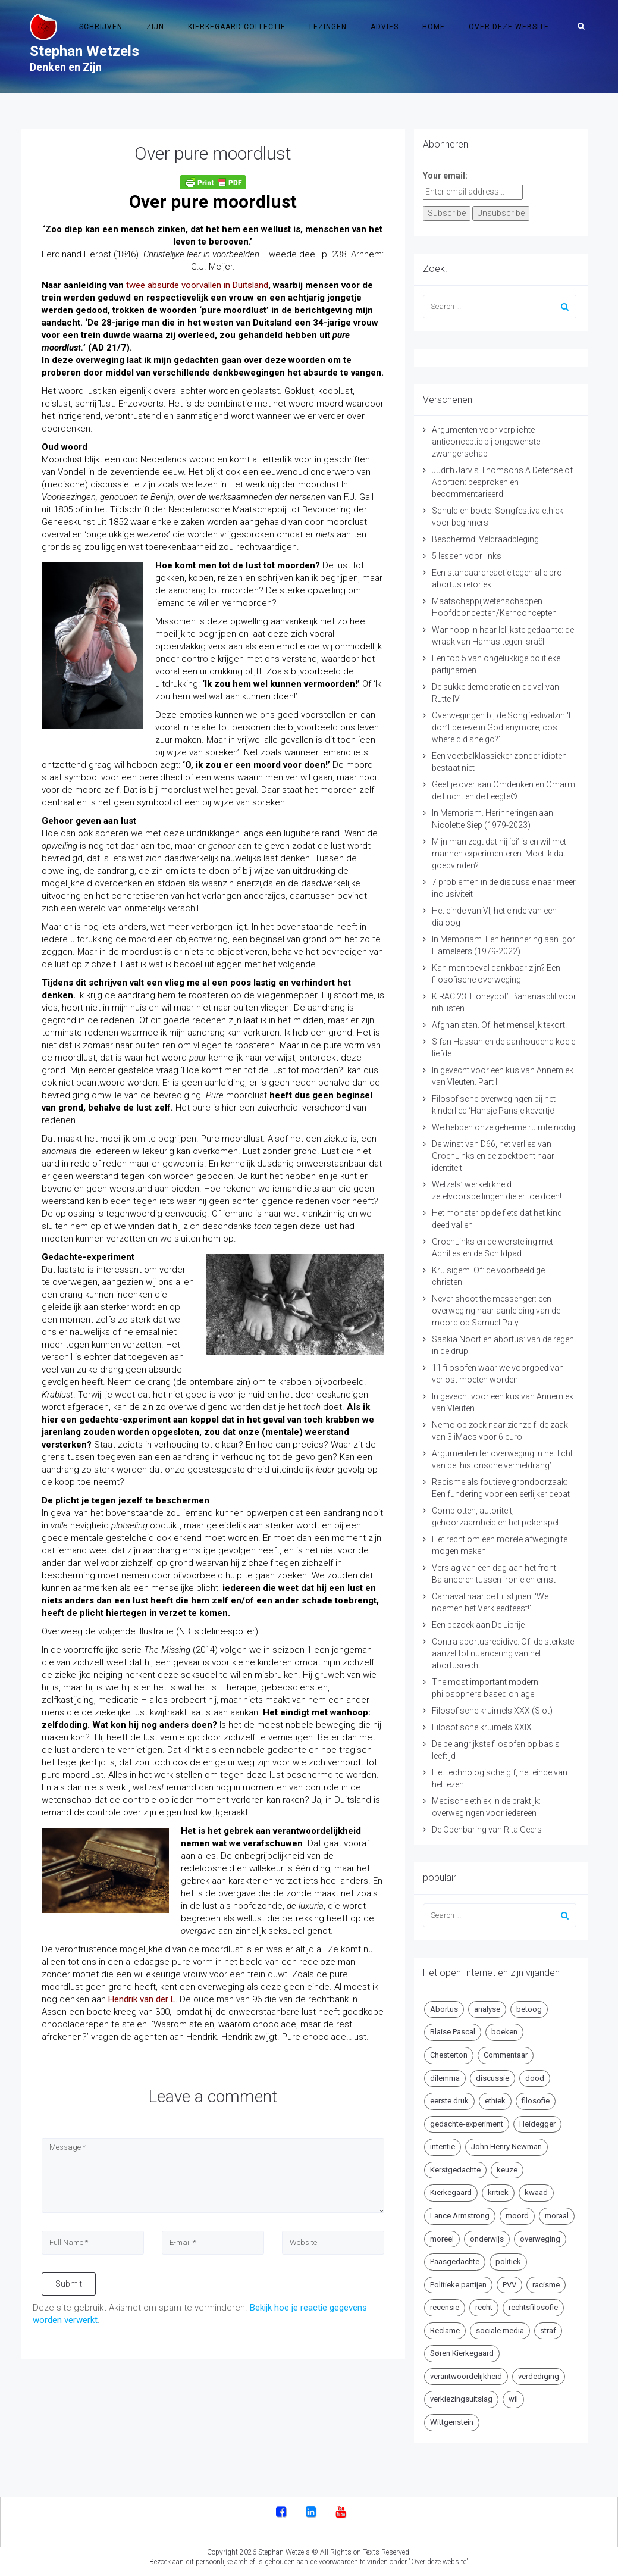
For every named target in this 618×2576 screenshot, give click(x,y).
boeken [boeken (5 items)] (504, 2031)
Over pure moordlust (212, 153)
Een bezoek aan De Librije (478, 1625)
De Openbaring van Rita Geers (487, 1829)
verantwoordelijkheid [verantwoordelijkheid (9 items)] (466, 2376)
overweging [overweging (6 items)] (540, 2238)
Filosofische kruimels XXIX (482, 1727)
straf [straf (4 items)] (548, 2330)
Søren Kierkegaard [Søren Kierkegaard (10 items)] (462, 2353)
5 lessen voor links (466, 556)
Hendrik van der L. (142, 1999)
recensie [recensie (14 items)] (444, 2307)
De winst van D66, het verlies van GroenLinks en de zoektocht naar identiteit (493, 1156)
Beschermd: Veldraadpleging (485, 539)
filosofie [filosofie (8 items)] (536, 2100)
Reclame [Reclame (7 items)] (445, 2330)
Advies (385, 27)
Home (433, 27)
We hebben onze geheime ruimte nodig (503, 1127)
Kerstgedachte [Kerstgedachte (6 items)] (455, 2169)
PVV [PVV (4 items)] (509, 2284)
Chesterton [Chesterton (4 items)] (449, 2054)
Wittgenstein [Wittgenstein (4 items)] (451, 2422)
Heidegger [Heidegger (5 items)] (537, 2123)
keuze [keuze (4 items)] (507, 2169)
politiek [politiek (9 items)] (508, 2261)
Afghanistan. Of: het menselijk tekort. (499, 1025)
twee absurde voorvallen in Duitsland (197, 285)
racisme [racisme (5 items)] (546, 2284)
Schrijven (101, 27)
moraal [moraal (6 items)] (557, 2215)
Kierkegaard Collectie (237, 27)
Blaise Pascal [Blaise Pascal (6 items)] (452, 2031)
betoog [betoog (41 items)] (529, 2009)
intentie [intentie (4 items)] (442, 2146)
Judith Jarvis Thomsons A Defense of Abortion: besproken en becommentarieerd (502, 482)
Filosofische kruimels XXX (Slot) (492, 1710)
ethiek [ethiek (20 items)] (495, 2100)
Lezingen (328, 27)
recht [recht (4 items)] (483, 2307)
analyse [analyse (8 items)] (487, 2009)
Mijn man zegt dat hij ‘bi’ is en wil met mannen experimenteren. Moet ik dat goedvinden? (499, 853)
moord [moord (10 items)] (517, 2215)
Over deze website (509, 27)
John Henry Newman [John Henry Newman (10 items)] (506, 2146)
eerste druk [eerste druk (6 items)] (449, 2100)
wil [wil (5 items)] (513, 2398)
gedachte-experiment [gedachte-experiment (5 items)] (466, 2123)
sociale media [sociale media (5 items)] (500, 2330)
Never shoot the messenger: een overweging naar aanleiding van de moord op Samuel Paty (496, 1310)
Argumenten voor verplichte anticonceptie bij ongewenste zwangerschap (486, 441)
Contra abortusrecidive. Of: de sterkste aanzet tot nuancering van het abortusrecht (503, 1653)
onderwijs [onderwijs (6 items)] (487, 2238)
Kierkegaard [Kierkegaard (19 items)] (451, 2192)
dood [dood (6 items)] (534, 2078)
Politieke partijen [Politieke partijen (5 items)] (458, 2284)
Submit (68, 2284)
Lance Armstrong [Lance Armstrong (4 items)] (460, 2215)
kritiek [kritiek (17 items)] (498, 2192)
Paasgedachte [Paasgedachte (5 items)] (454, 2261)
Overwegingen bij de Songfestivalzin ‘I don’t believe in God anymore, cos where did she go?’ (501, 727)
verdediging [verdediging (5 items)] (538, 2376)
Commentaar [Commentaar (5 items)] (506, 2054)
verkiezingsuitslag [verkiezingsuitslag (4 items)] (461, 2398)
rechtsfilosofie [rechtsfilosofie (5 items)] (533, 2307)
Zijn (155, 27)
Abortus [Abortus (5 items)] (444, 2009)
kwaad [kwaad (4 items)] (536, 2192)
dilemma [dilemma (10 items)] (445, 2078)
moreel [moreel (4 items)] (442, 2238)
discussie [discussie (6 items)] (492, 2078)
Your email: (445, 175)
